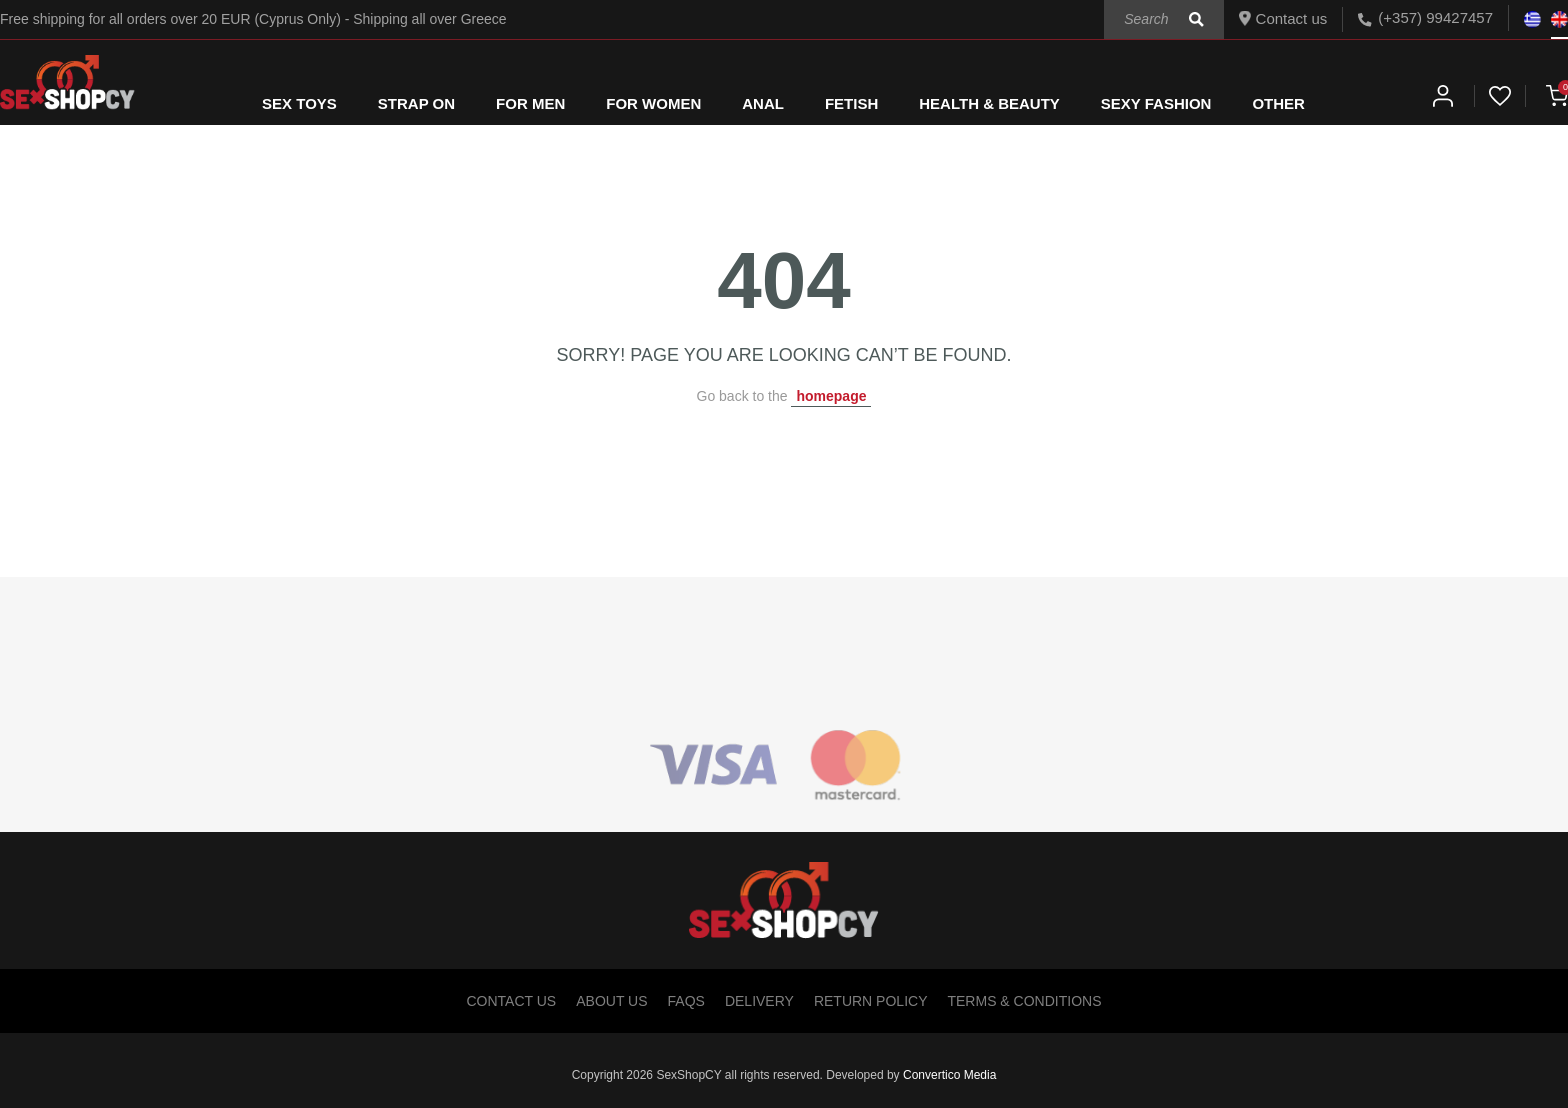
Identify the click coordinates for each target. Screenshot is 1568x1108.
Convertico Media (949, 1075)
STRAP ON (416, 103)
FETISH (851, 103)
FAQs (686, 1001)
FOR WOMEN (653, 103)
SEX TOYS (299, 103)
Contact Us (512, 1001)
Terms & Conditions (1024, 1001)
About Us (611, 1001)
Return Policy (871, 1001)
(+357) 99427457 (1435, 17)
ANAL (763, 103)
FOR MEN (530, 103)
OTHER (1278, 103)
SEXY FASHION (1156, 103)
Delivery (759, 1001)
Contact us (1283, 18)
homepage (831, 396)
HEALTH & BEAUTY (989, 103)
